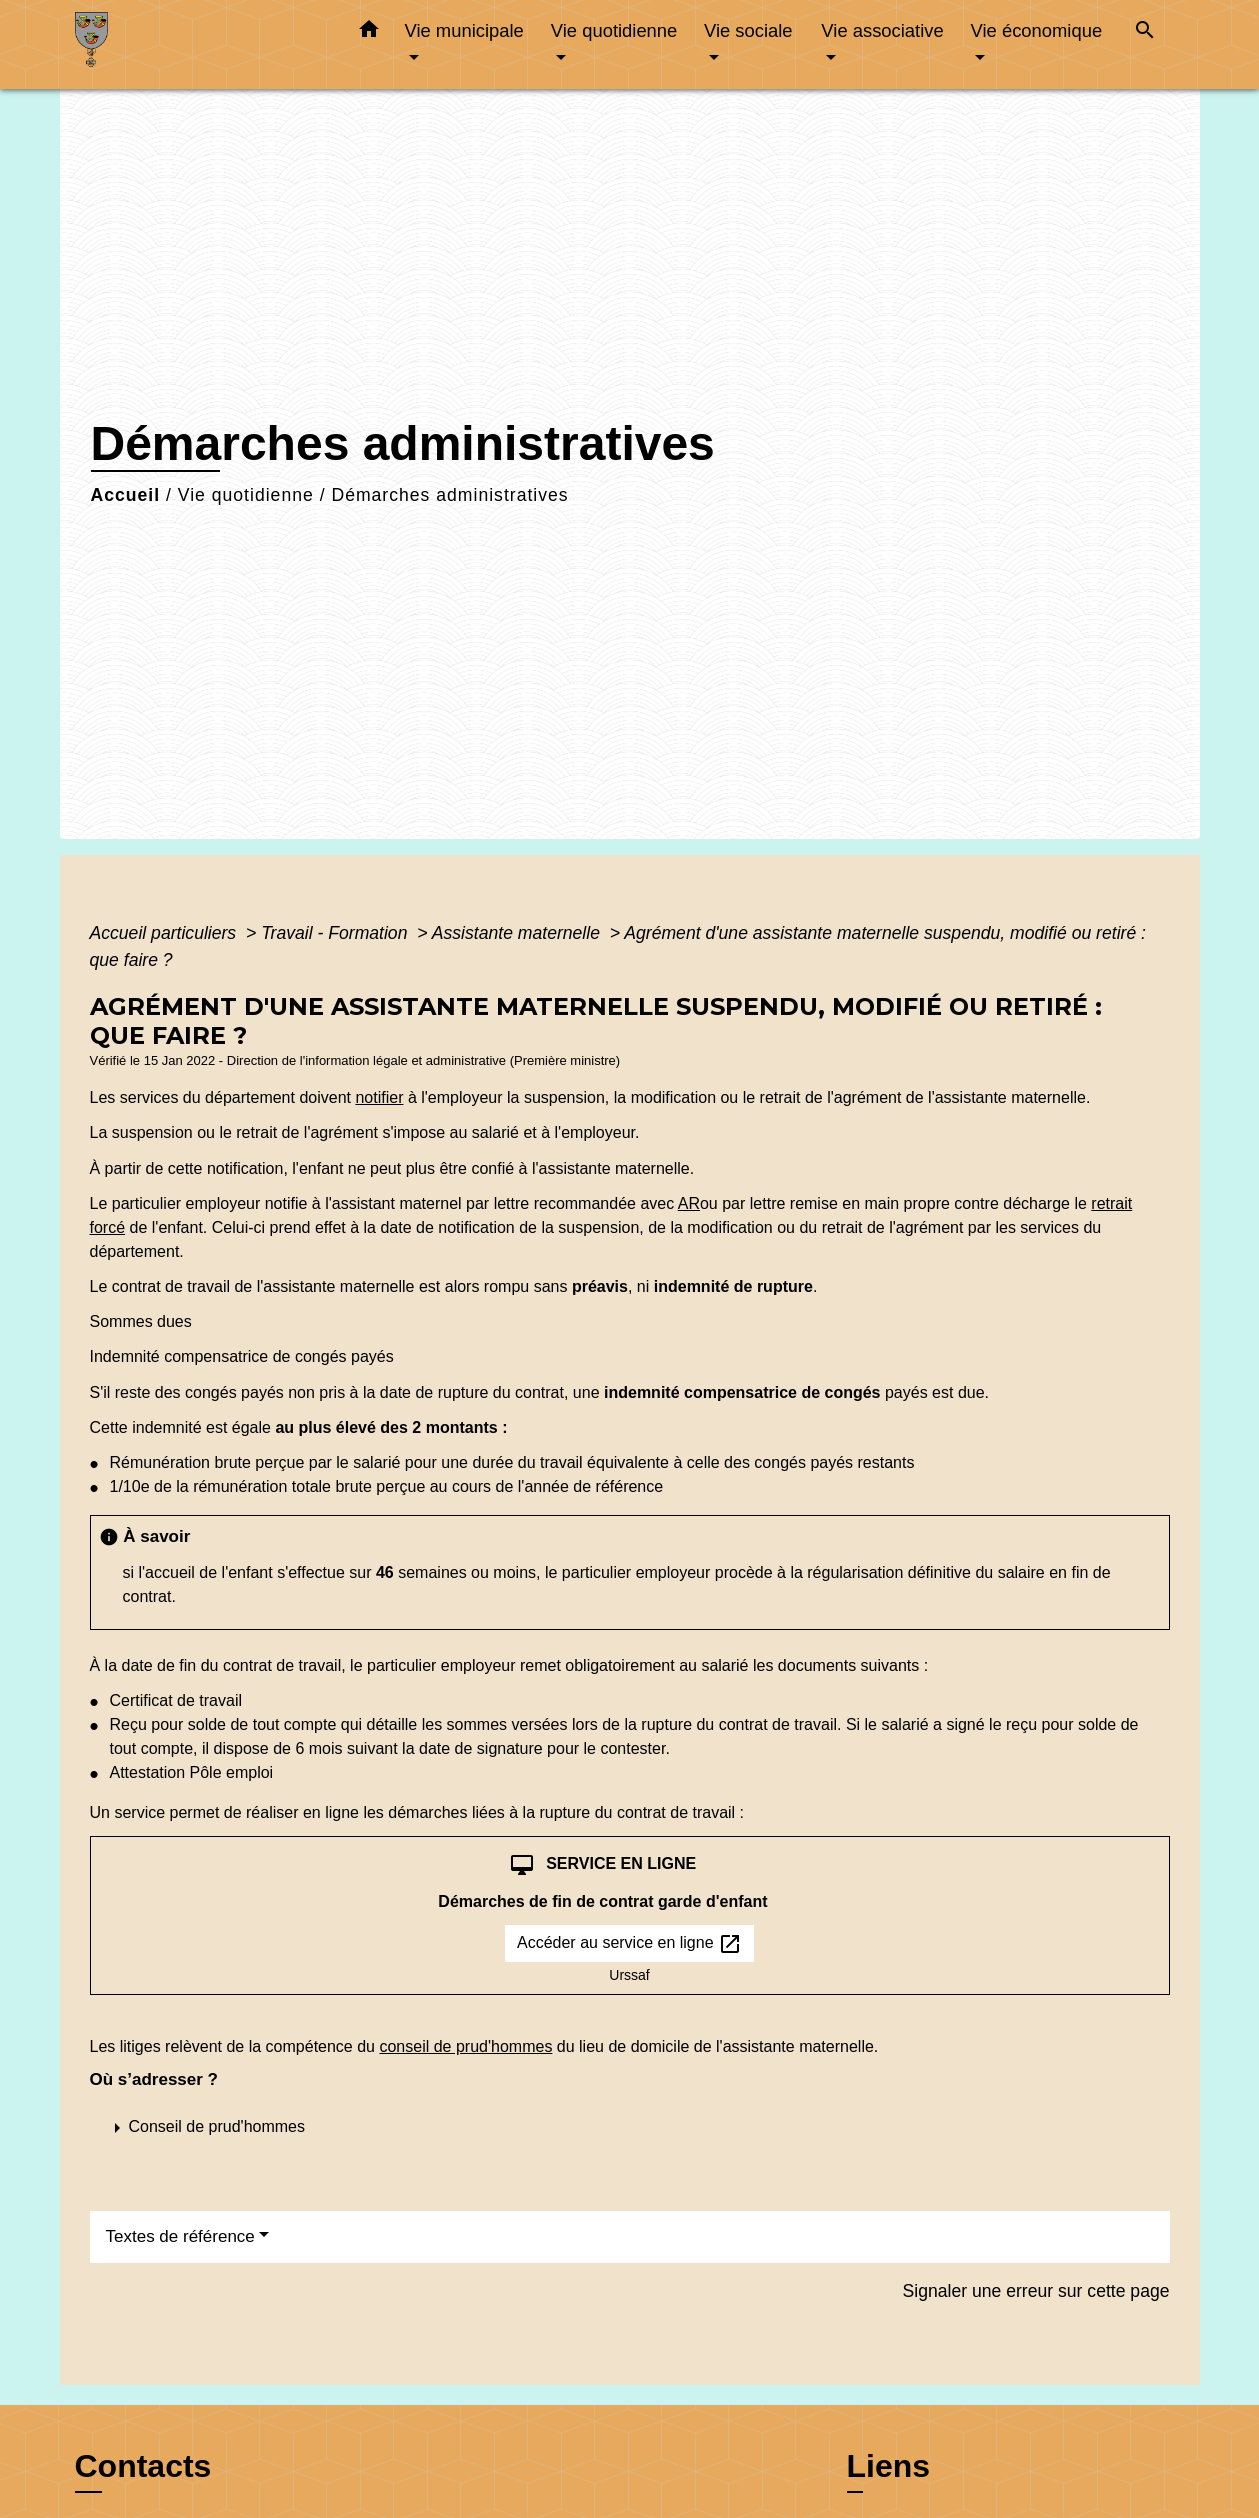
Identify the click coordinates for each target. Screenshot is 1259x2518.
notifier (379, 1097)
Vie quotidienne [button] (614, 30)
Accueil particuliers (166, 933)
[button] (369, 33)
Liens (889, 2466)
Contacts (143, 2466)
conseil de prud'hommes (465, 2046)
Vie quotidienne (246, 495)
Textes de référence (180, 2236)
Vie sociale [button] (748, 30)
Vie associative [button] (882, 30)
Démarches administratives (449, 495)
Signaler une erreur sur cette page (1036, 2291)
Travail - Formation (336, 933)
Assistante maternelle (518, 933)
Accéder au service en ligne (629, 1944)
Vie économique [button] (1037, 30)
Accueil (126, 495)
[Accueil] (200, 44)
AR (689, 1203)
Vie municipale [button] (464, 30)
